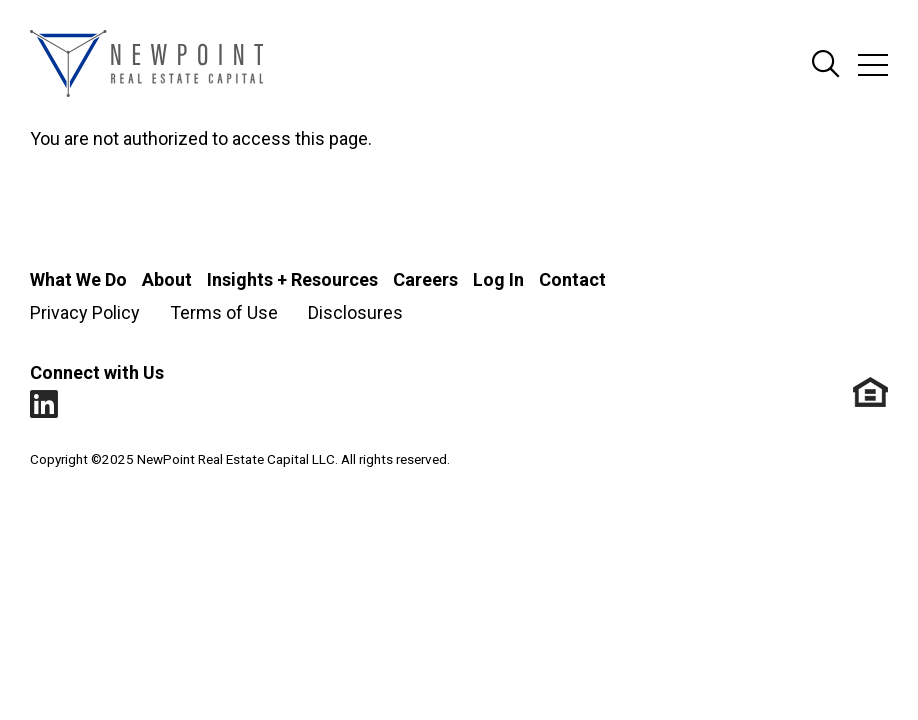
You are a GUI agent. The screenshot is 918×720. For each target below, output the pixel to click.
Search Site (826, 65)
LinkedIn (44, 405)
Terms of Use (224, 312)
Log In (498, 279)
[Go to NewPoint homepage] (146, 65)
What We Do (78, 279)
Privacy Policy (85, 312)
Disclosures (355, 312)
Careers (425, 279)
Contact (572, 279)
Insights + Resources (292, 279)
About (167, 279)
